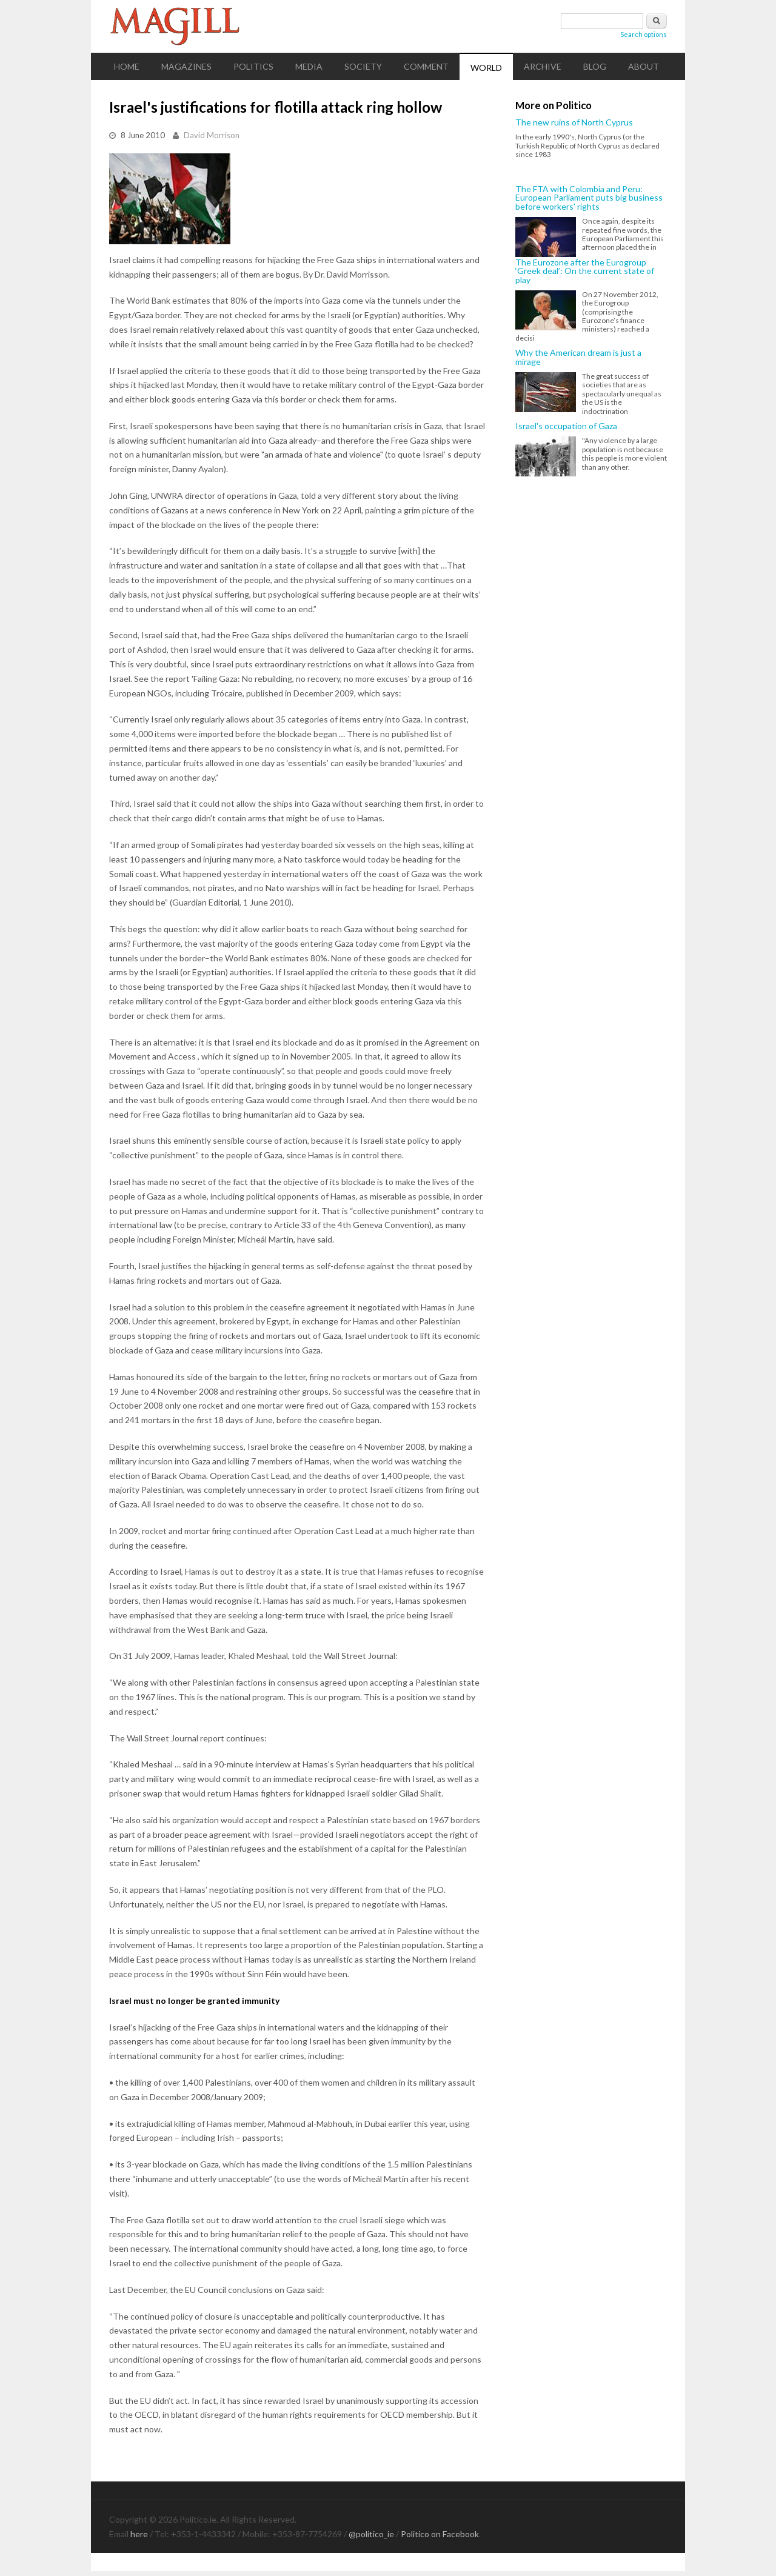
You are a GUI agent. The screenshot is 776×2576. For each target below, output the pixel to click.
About (643, 66)
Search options (643, 34)
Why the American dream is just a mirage (578, 357)
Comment (426, 66)
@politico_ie (371, 2534)
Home (126, 66)
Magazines (186, 66)
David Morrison (211, 135)
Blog (594, 66)
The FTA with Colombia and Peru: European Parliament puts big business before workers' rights (589, 198)
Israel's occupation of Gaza (566, 426)
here (139, 2534)
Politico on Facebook (440, 2534)
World (486, 67)
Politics (253, 66)
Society (363, 66)
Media (309, 66)
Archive (542, 66)
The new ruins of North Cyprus (574, 122)
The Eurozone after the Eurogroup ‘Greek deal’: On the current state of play (584, 271)
